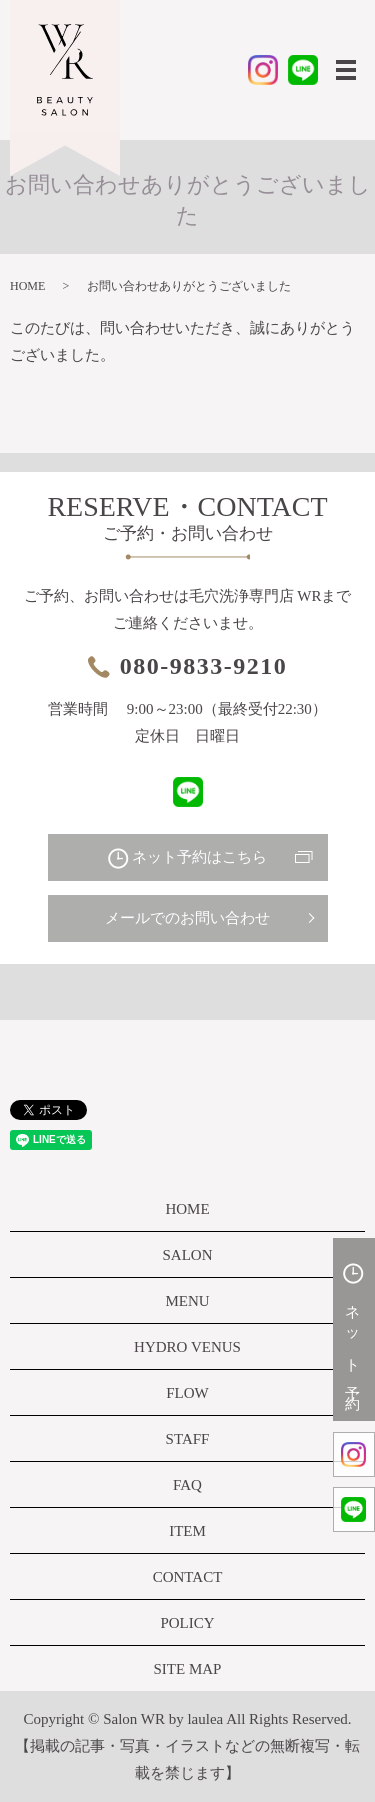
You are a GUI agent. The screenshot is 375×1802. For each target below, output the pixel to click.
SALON (187, 1255)
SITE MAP (188, 1669)
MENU (187, 1301)
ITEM (187, 1531)
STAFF (188, 1439)
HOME (27, 286)
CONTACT (188, 1577)
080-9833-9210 (203, 666)
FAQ (187, 1485)
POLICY (187, 1623)
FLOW (187, 1393)
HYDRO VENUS (187, 1347)
